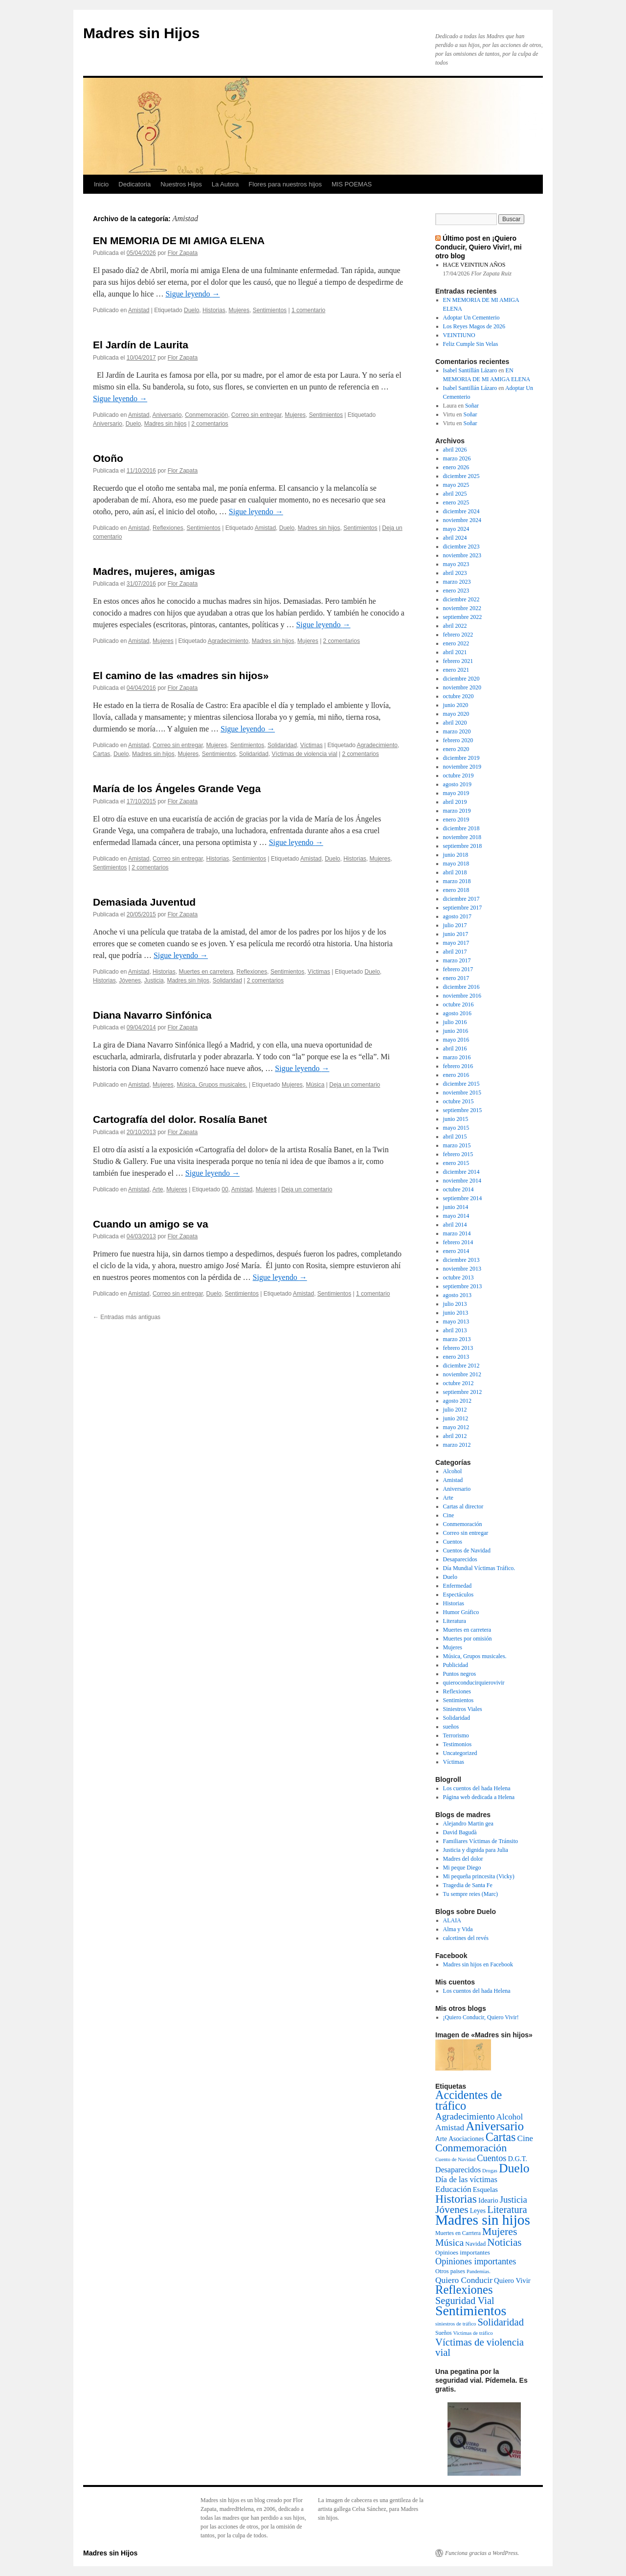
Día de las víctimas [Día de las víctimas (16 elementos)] (466, 2179)
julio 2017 (455, 925)
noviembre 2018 (462, 837)
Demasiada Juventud (144, 902)
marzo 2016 (457, 1057)
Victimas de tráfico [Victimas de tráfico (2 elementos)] (473, 2333)
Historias (213, 310)
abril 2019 (455, 801)
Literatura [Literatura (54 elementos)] (507, 2209)
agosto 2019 (457, 784)
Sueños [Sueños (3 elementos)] (443, 2333)
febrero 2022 (458, 634)
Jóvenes (130, 980)
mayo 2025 (456, 484)
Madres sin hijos (165, 423)
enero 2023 (456, 590)
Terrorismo (456, 1735)
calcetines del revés (466, 1938)
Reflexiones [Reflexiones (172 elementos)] (464, 2289)
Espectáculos (458, 1594)
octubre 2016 (458, 1004)
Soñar (472, 405)
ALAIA (452, 1920)
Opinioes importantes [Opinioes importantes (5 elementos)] (462, 2252)
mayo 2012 (456, 1427)
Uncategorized (460, 1753)
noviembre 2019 (462, 766)
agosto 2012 (457, 1400)
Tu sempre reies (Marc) (470, 1894)
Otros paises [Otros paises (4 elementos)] (450, 2271)
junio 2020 (456, 705)
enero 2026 (456, 467)
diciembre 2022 (461, 599)
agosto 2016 (457, 1013)
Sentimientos (270, 310)
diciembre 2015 (461, 1083)
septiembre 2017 (462, 907)
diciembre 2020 (461, 678)
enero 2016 (456, 1074)
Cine (448, 1515)
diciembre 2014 (461, 1171)
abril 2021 (455, 652)
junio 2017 (456, 934)
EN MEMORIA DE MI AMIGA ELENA (179, 240)
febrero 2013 (458, 1348)
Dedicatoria (134, 184)
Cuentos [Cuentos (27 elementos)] (491, 2158)
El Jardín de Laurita (140, 344)
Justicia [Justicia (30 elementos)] (513, 2199)
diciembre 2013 (461, 1259)
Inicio (101, 184)
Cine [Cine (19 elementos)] (525, 2138)
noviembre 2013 (462, 1268)
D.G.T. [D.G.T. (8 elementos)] (517, 2159)
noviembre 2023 (462, 555)
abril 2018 (455, 872)
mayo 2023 (456, 564)
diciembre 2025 (461, 476)
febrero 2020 (458, 740)
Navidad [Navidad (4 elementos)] (475, 2243)
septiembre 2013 (462, 1286)
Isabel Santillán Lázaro (470, 370)
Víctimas (311, 745)
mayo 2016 (456, 1039)
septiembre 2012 (462, 1392)
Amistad (138, 310)
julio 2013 (455, 1303)
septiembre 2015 (462, 1110)
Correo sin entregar (256, 414)
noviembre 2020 (462, 687)
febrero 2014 (458, 1242)
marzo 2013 (457, 1339)
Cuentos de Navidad (467, 1550)
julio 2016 (455, 1022)
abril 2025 (455, 493)
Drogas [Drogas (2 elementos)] (489, 2170)
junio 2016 (456, 1030)
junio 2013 (456, 1312)
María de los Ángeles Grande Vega (177, 788)
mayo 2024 (456, 528)
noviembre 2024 (462, 520)
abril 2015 (455, 1136)
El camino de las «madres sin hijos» (180, 675)
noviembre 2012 (462, 1374)
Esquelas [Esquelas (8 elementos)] (485, 2189)
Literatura (454, 1621)
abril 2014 (455, 1224)
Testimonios (457, 1744)
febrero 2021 (458, 661)
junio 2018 (456, 854)
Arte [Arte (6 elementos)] (441, 2139)
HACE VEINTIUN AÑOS (474, 264)
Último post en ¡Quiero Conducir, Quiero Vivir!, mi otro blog (478, 247)
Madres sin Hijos (141, 33)
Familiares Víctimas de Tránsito (480, 1841)
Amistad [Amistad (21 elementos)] (449, 2127)
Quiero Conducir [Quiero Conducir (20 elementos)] (463, 2280)
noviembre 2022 (462, 608)
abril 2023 (455, 573)
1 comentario (308, 310)
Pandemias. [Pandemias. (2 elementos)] (479, 2271)
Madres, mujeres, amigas (154, 571)
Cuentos (452, 1541)
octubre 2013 (458, 1277)
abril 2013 (455, 1330)
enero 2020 (456, 749)
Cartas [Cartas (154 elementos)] (501, 2136)
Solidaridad (282, 745)
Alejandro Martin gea (468, 1823)
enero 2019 (456, 819)
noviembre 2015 (462, 1092)
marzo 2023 (457, 581)
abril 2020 (455, 722)
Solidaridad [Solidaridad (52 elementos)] (500, 2322)
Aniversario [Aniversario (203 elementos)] (495, 2126)
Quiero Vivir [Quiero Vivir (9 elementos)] (512, 2280)
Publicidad (455, 1665)
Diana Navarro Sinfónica (152, 1015)
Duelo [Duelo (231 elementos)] (514, 2168)
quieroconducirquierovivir (474, 1682)
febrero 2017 (458, 969)
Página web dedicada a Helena (479, 1797)
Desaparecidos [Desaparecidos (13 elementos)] (458, 2170)
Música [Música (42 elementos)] (449, 2242)
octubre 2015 (458, 1101)
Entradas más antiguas (126, 1317)
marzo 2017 (457, 960)
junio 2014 (456, 1207)
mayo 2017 (456, 942)
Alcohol (452, 1471)
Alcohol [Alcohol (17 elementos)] (509, 2116)
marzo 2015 (457, 1145)
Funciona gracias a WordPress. (482, 2553)
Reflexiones (168, 527)
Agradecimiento (228, 641)
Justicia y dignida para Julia (475, 1850)
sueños (451, 1726)
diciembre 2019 (461, 757)
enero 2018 (456, 890)
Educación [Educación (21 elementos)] (453, 2189)
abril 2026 (455, 449)
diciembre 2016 (461, 986)
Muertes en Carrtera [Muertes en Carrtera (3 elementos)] (458, 2233)
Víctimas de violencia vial (304, 754)
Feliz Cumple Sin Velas (470, 344)
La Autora (225, 184)
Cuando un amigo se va (150, 1224)
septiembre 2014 (462, 1198)
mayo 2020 (456, 713)
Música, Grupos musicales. (212, 1084)
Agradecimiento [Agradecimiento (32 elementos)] (465, 2116)
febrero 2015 (458, 1154)
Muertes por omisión (467, 1638)
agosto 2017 (457, 916)
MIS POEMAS (352, 184)
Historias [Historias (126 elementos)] (456, 2198)
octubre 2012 (458, 1383)
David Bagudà (460, 1832)
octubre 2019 (458, 775)
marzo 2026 (457, 458)
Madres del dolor (463, 1858)
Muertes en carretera (206, 971)
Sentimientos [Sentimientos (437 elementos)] (470, 2310)
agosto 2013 (457, 1295)
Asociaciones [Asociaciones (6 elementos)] (466, 2139)
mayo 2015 (456, 1127)
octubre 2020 (458, 696)
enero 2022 (456, 643)
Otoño (108, 458)
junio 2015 (456, 1119)
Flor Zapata (183, 253)
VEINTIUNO (459, 335)
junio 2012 (456, 1418)
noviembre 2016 (462, 995)
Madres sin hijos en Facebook (478, 1964)
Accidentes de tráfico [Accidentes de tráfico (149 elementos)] (468, 2100)
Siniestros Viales (462, 1709)
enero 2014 (456, 1251)
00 (225, 1189)
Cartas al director (463, 1506)
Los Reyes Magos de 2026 (474, 326)
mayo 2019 (456, 793)
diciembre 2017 (461, 898)
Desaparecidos (460, 1559)
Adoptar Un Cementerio (471, 317)
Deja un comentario (354, 1084)
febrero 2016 (458, 1066)
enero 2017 (456, 978)
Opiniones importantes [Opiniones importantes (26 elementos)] (475, 2261)
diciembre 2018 (461, 828)
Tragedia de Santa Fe (467, 1885)
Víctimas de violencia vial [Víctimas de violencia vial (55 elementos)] (479, 2347)
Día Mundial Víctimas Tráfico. (479, 1568)
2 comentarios (209, 423)
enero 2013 (456, 1356)
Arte (157, 1189)
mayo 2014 (456, 1215)
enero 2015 (456, 1163)
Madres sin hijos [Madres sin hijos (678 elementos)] (482, 2220)
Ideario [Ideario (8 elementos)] (488, 2200)
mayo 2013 (456, 1321)
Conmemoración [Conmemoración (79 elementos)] (471, 2148)
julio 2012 (455, 1409)
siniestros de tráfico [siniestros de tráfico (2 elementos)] (455, 2323)
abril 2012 (455, 1436)
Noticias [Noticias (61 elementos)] (504, 2242)
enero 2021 (456, 669)
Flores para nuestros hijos (285, 184)
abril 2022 (455, 625)
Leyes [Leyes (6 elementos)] (478, 2210)
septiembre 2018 (462, 846)
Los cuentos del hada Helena (477, 1788)
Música (315, 1084)
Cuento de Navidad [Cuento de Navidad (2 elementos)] (455, 2159)
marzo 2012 (457, 1444)
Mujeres (238, 310)
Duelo (191, 310)
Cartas (101, 754)
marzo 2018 (457, 881)
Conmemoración (206, 414)
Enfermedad (457, 1585)
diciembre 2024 (461, 511)
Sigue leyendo (192, 294)
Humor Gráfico (461, 1612)
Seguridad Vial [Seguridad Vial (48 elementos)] (464, 2300)
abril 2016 (455, 1048)
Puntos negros (459, 1673)
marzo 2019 (457, 810)
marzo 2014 (457, 1233)
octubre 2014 (458, 1189)
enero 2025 (456, 502)
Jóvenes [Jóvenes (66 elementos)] (452, 2209)
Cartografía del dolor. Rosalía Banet (180, 1119)
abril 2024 (455, 537)
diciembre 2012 (461, 1365)
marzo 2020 (457, 731)
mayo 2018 (456, 863)
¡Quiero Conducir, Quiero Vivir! (481, 2017)
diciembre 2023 (461, 546)
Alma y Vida (458, 1929)
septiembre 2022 (462, 617)
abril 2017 (455, 951)
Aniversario (166, 414)
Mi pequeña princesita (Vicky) (478, 1876)
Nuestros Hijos (181, 184)
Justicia (154, 980)
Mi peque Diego (462, 1867)
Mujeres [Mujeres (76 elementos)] (499, 2231)
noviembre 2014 (462, 1180)
